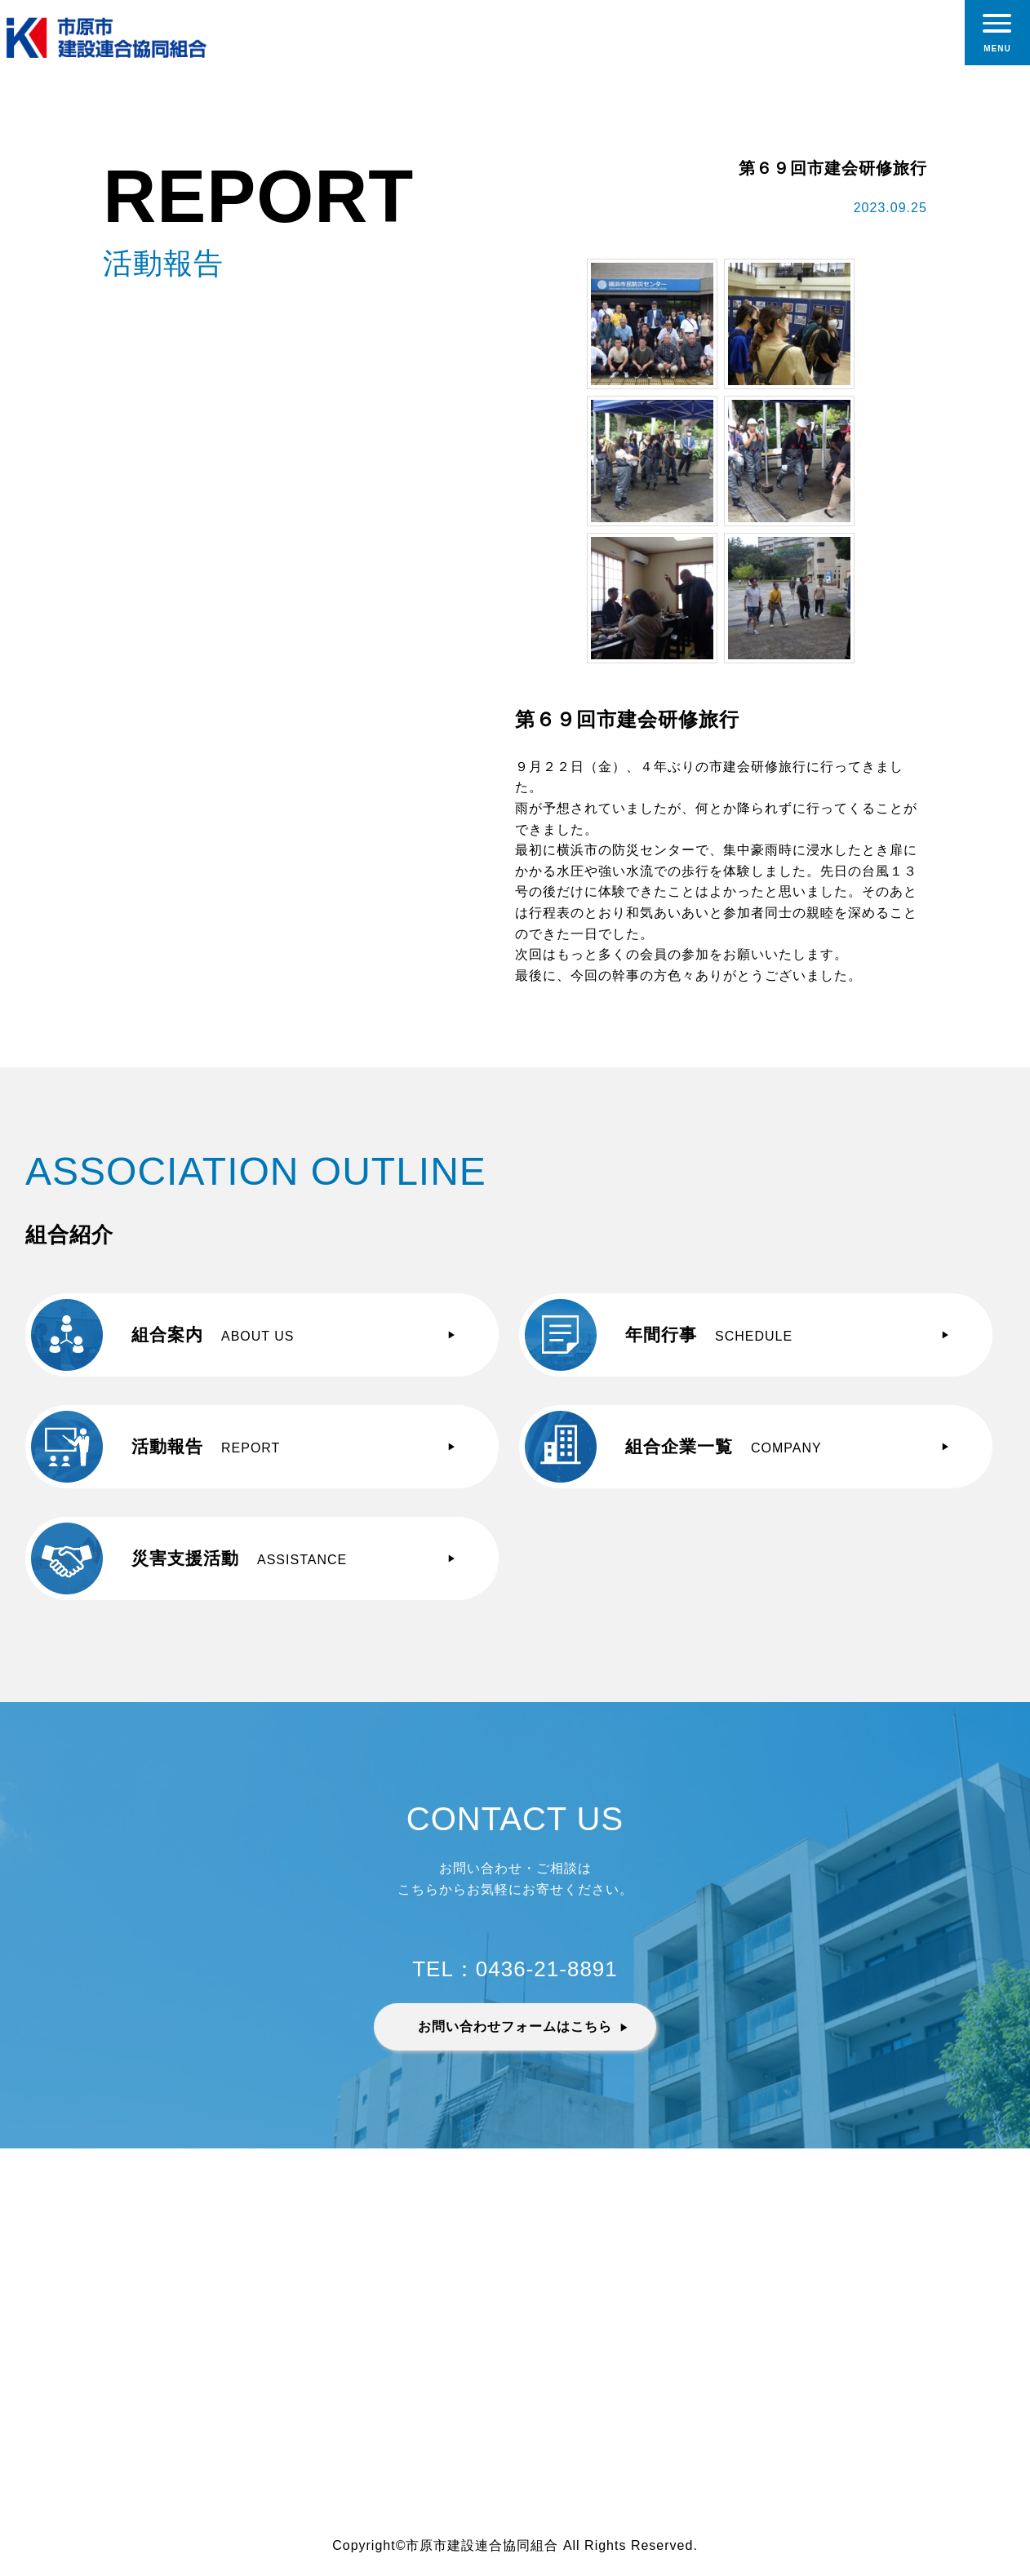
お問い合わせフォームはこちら (515, 2026)
